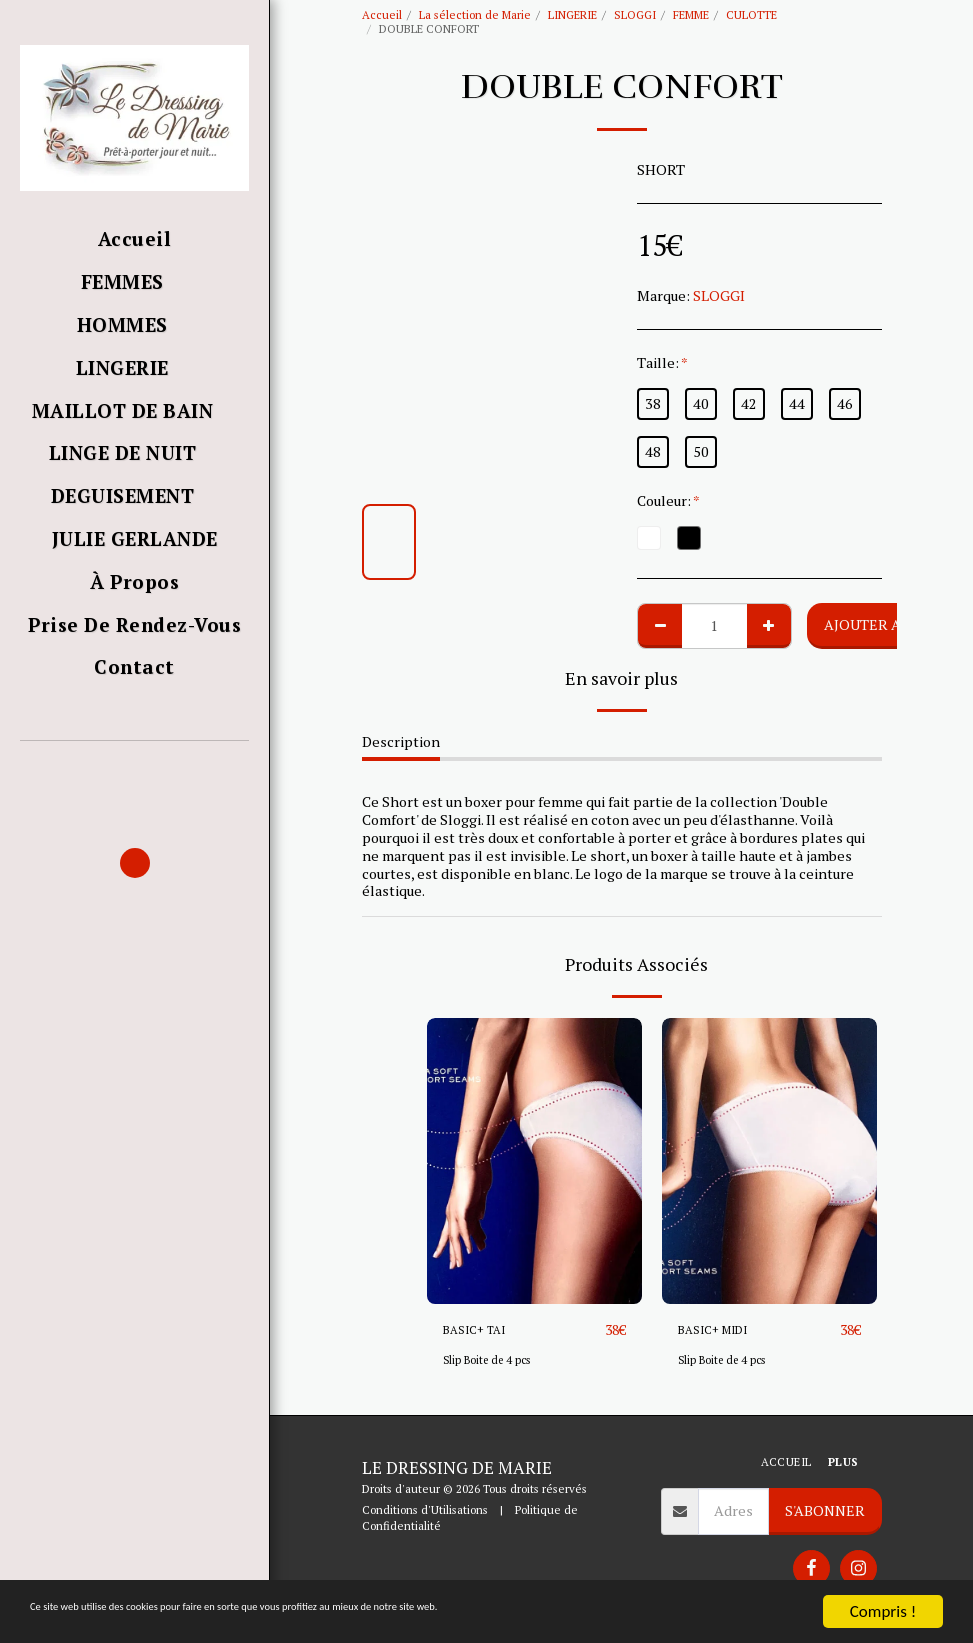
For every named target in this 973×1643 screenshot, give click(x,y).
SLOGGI (635, 14)
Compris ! (883, 1611)
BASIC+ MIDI (721, 1330)
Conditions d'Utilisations (425, 1510)
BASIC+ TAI (481, 1330)
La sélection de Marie (475, 14)
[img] (534, 1161)
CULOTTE (751, 14)
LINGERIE (572, 14)
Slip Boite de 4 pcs (490, 1360)
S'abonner (825, 1510)
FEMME (691, 14)
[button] (134, 769)
